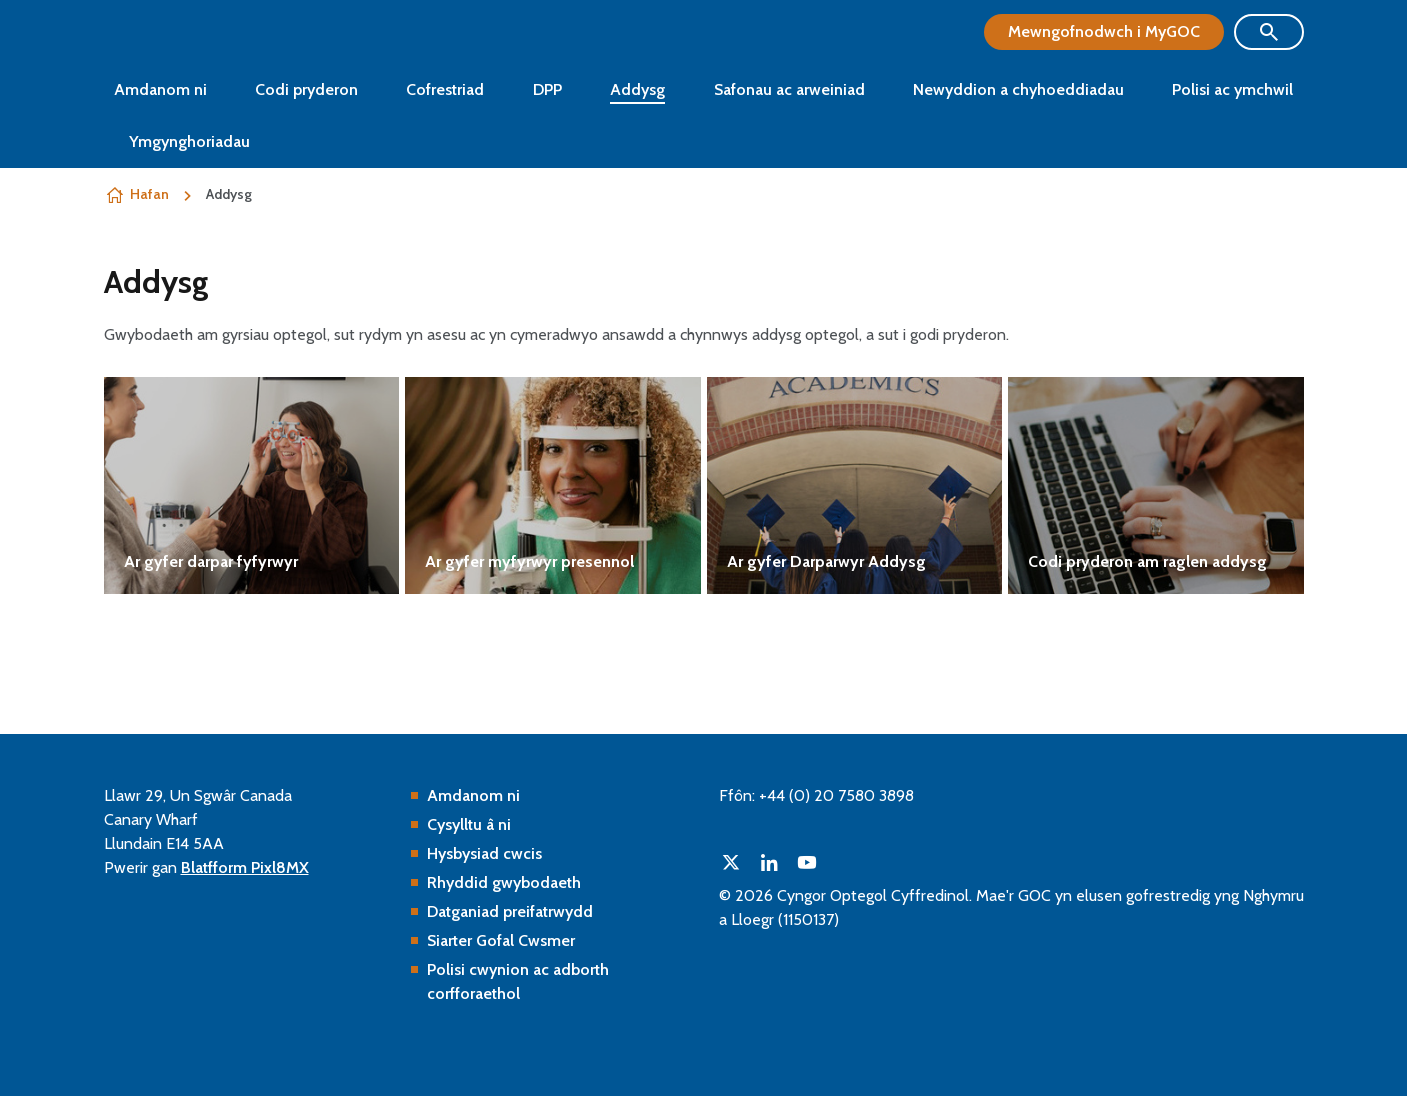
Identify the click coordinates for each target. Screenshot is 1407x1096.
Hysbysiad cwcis (484, 853)
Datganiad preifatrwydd (510, 911)
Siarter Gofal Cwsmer (501, 940)
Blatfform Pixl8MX (245, 867)
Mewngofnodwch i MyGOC (1104, 31)
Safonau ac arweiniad (789, 89)
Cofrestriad (445, 89)
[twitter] (731, 862)
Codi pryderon (306, 89)
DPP (547, 89)
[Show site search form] (1269, 32)
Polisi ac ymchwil (1232, 89)
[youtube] (807, 862)
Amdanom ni (160, 89)
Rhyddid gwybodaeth (504, 882)
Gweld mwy (252, 485)
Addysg (637, 89)
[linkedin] (769, 862)
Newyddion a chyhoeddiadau (1018, 89)
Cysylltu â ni (469, 824)
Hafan (149, 194)
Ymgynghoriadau (189, 141)
